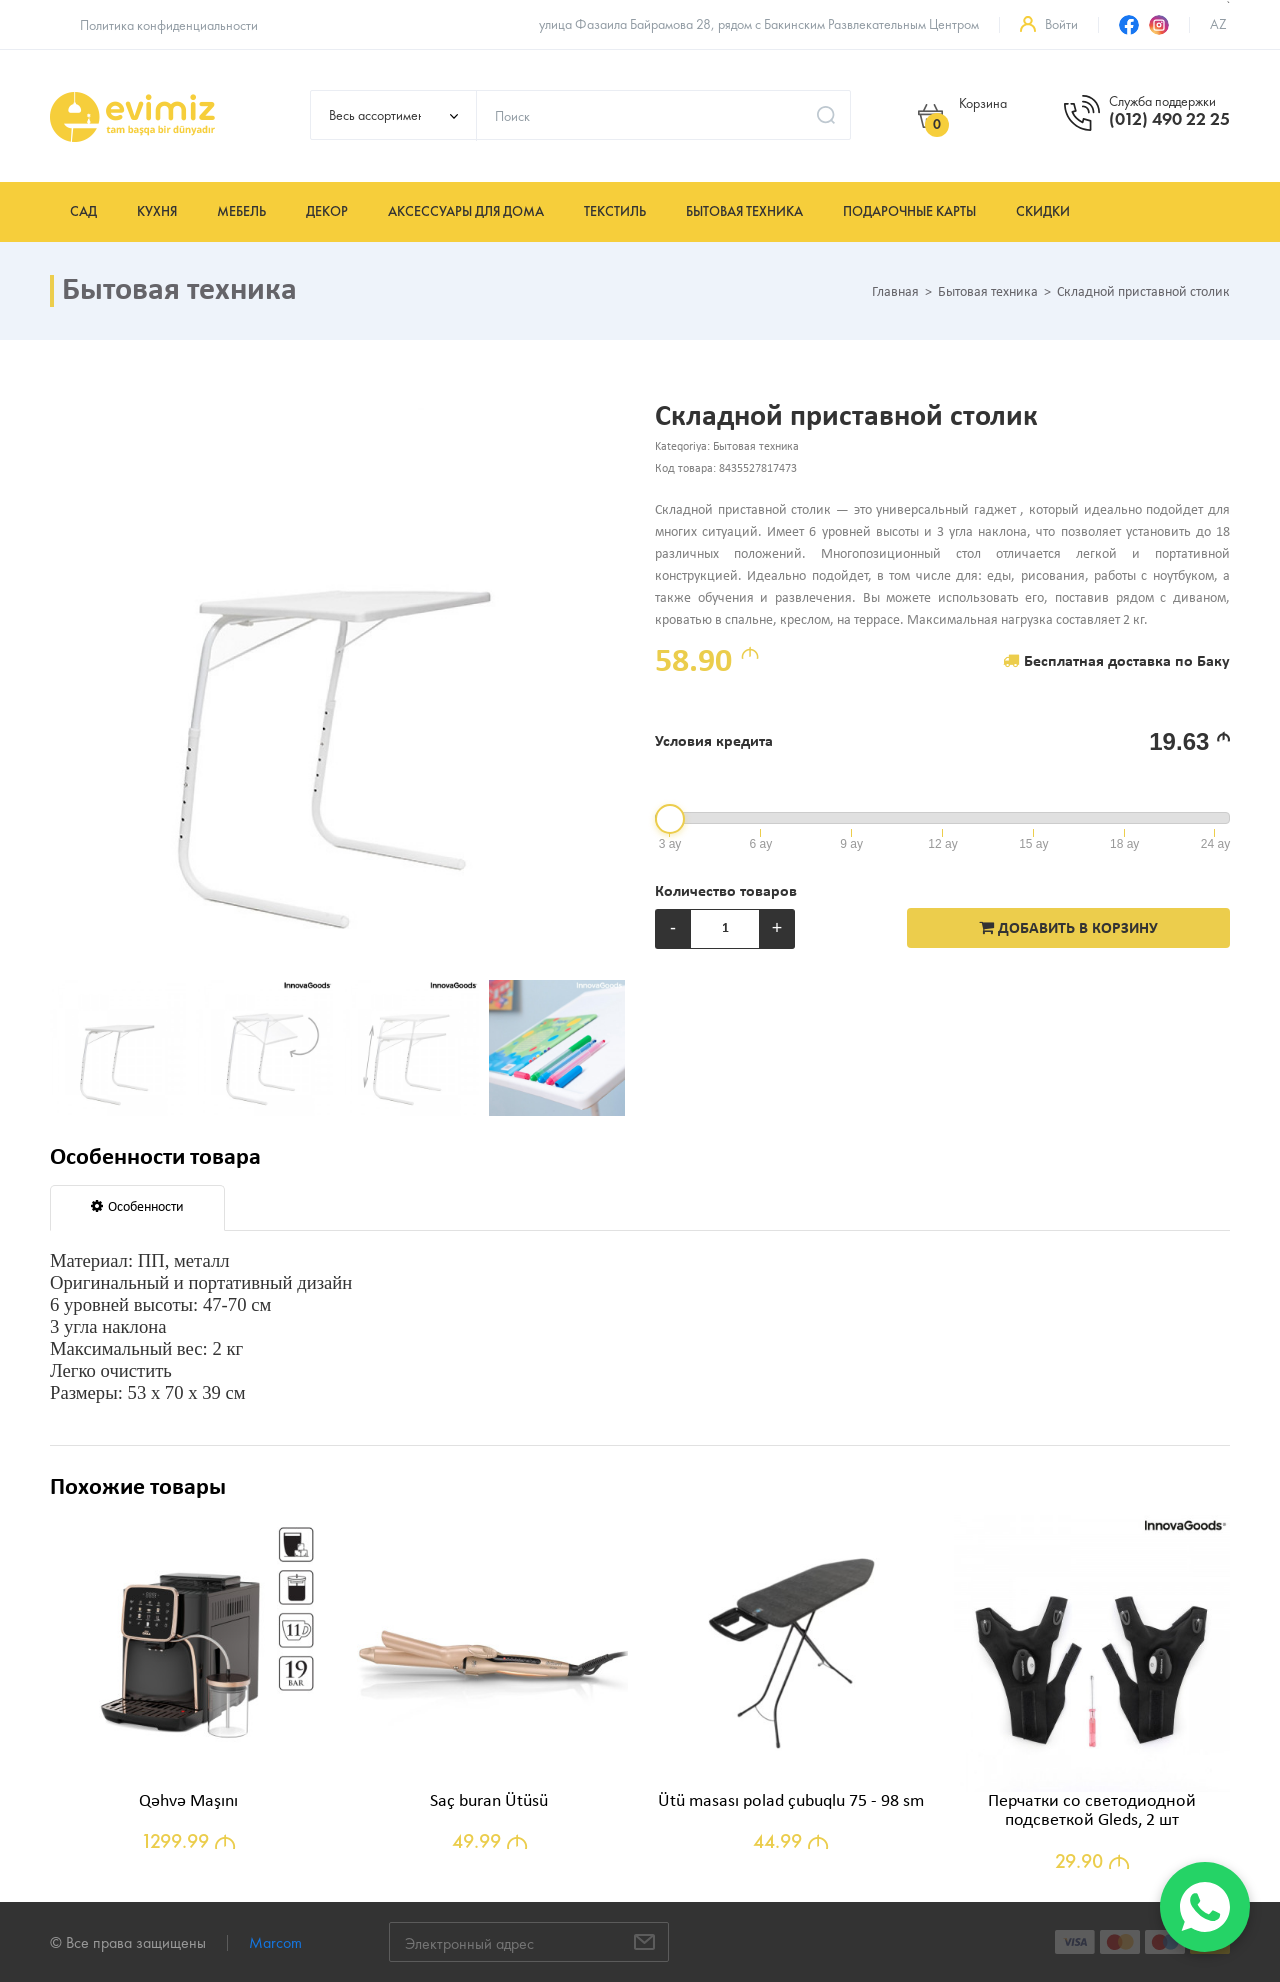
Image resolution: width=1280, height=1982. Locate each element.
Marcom (275, 1942)
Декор (327, 211)
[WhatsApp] (1205, 1907)
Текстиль (615, 211)
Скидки (1043, 211)
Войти (1061, 24)
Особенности (137, 1207)
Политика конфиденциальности (169, 25)
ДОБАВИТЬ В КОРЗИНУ (1068, 928)
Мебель (241, 211)
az (1218, 24)
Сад (83, 211)
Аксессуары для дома (466, 211)
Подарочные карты (909, 211)
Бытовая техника (744, 211)
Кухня (157, 211)
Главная (895, 293)
